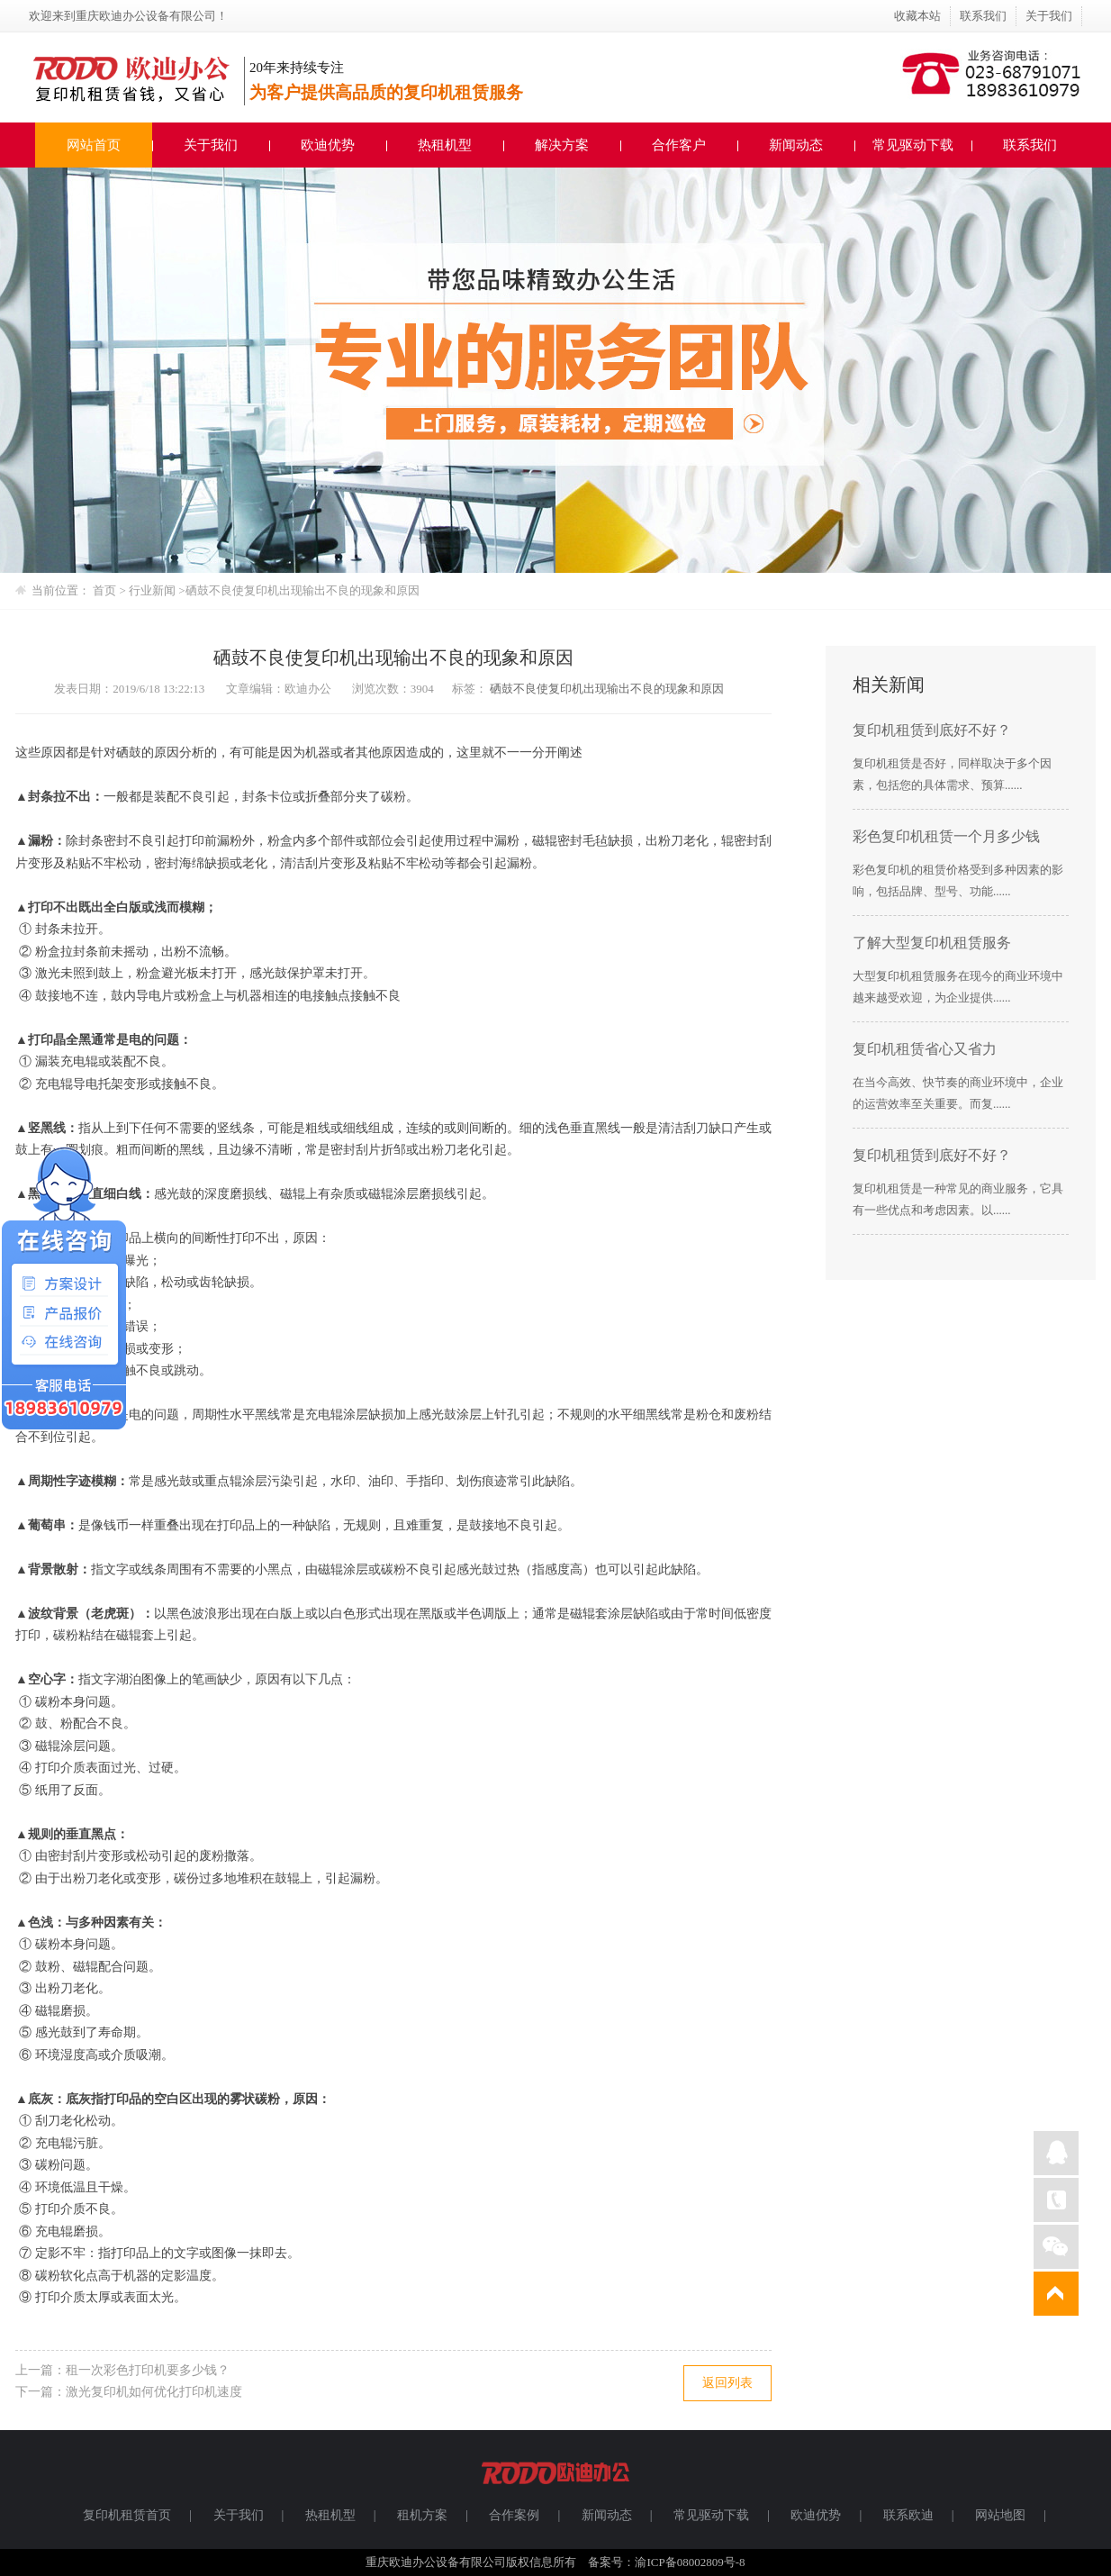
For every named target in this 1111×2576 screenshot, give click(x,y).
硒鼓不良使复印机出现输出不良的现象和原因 (302, 590)
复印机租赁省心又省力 (925, 1049)
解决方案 (562, 145)
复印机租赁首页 (127, 2515)
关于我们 (1048, 16)
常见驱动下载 (912, 145)
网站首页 (94, 145)
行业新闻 (153, 590)
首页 (104, 590)
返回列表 (727, 2383)
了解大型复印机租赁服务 (932, 942)
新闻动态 (796, 145)
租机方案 (422, 2515)
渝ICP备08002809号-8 (690, 2562)
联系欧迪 (908, 2515)
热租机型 (445, 145)
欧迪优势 (328, 145)
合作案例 (514, 2515)
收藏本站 (917, 16)
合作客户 (679, 145)
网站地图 (1000, 2515)
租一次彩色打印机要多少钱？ (148, 2370)
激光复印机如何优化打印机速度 (154, 2392)
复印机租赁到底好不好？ (932, 730)
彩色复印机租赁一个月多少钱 (946, 836)
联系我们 (983, 16)
